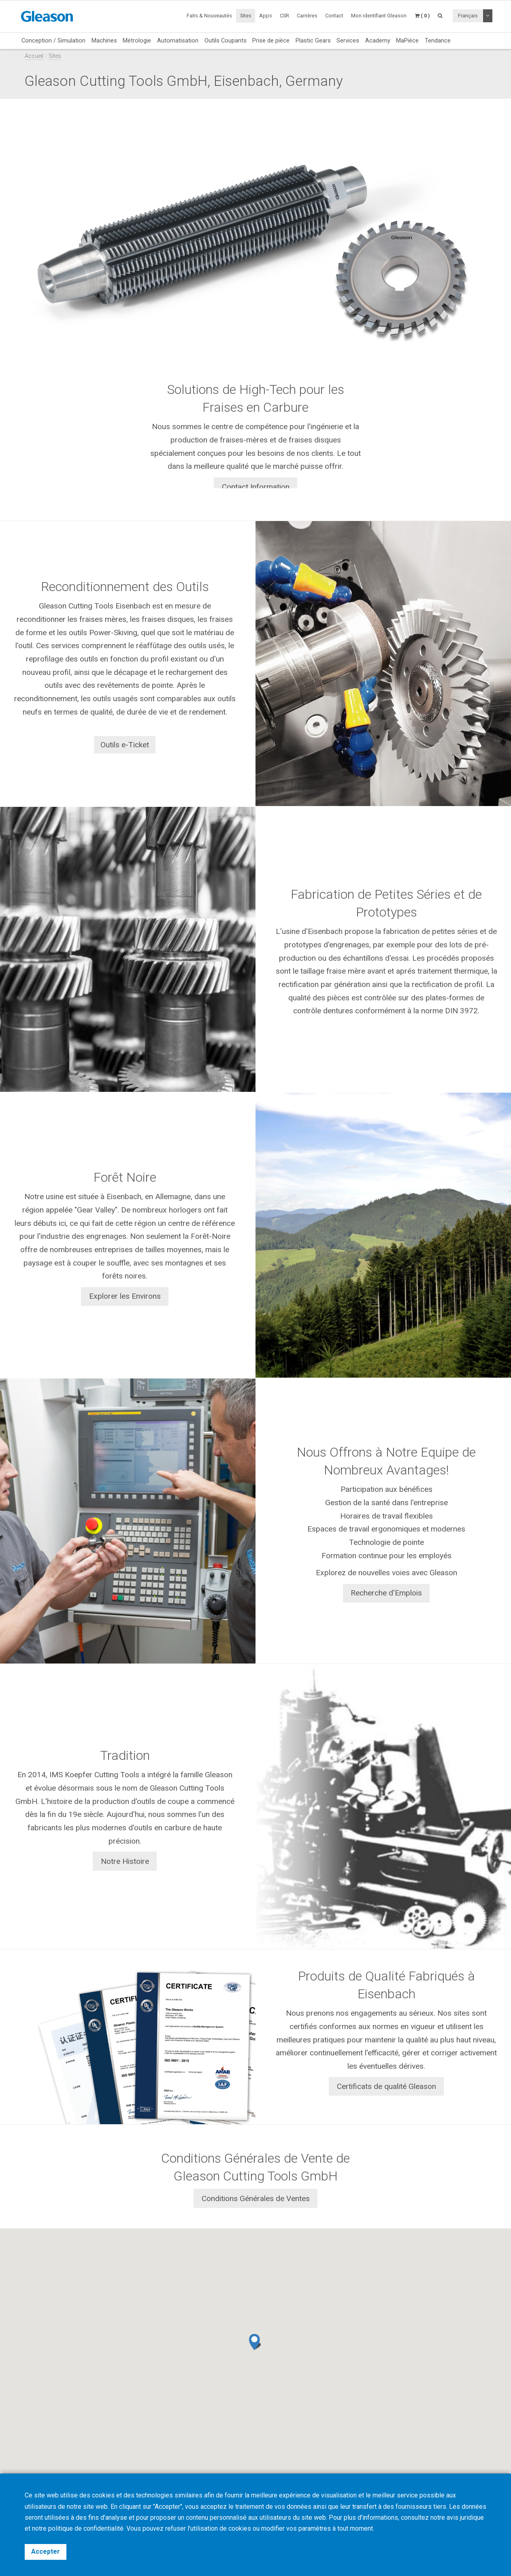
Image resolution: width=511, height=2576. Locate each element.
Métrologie (137, 40)
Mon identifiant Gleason (379, 16)
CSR (284, 16)
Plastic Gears (313, 40)
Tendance (438, 40)
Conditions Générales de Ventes (256, 2198)
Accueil (34, 56)
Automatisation (177, 40)
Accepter (45, 2551)
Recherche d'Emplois (386, 1593)
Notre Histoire (125, 1861)
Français (468, 16)
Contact (334, 16)
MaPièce (407, 40)
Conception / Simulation (53, 40)
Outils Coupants (225, 40)
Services (347, 40)
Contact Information (256, 486)
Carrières (307, 16)
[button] (255, 2342)
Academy (377, 40)
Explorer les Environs (125, 1296)
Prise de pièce (271, 40)
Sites (245, 16)
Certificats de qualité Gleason (386, 2086)
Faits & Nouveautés (209, 16)
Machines (104, 40)
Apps (265, 16)
